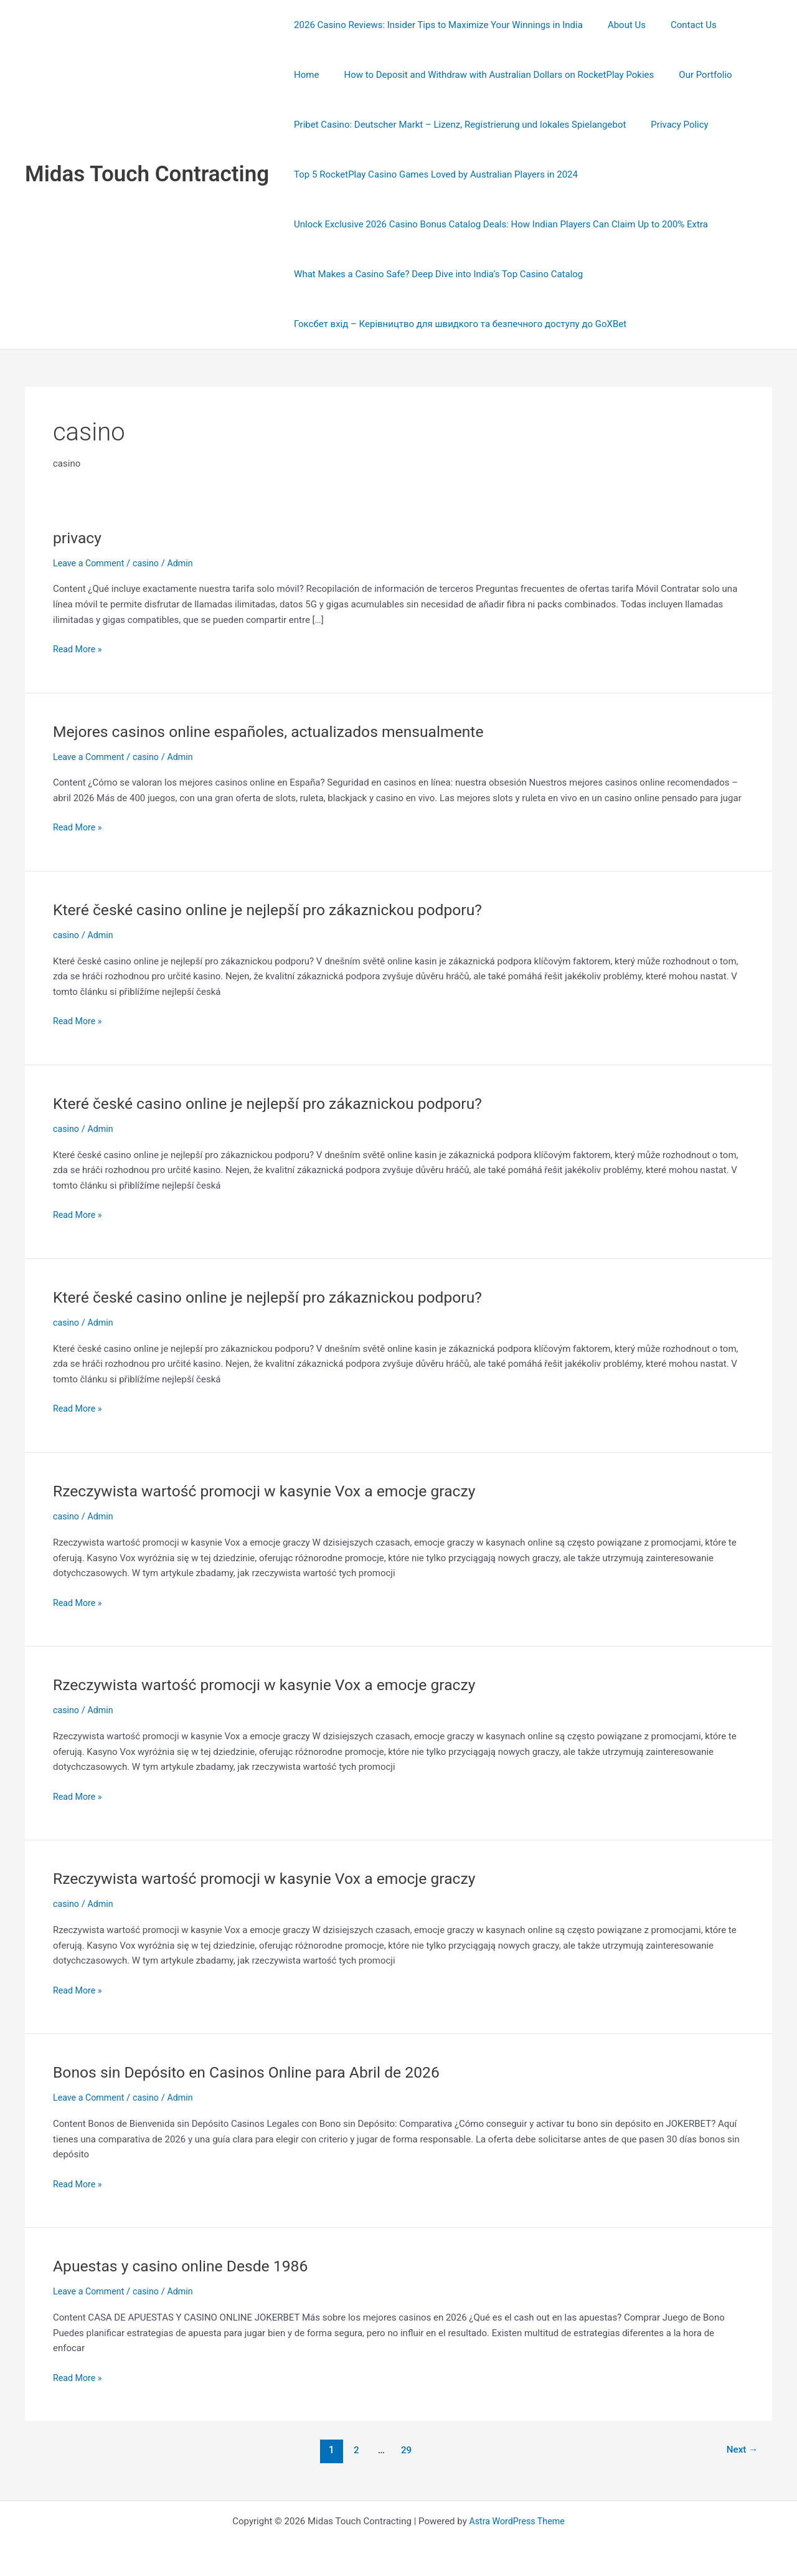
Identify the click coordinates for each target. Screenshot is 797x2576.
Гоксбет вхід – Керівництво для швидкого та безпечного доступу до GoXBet (457, 324)
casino (150, 563)
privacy (78, 537)
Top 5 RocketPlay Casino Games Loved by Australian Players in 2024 (433, 174)
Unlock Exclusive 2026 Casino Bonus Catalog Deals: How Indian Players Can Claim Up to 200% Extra (498, 224)
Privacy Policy (670, 124)
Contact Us (678, 25)
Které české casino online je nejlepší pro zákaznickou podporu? (279, 909)
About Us (617, 25)
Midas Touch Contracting (147, 174)
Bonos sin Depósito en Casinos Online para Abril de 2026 (257, 2072)
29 (405, 2450)
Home (732, 25)
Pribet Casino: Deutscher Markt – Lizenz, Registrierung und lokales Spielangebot (457, 124)
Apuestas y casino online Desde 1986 (187, 2265)
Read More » (79, 648)
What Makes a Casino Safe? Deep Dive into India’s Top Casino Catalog (435, 274)
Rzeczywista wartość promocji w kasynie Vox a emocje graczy (275, 1490)
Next (740, 2450)
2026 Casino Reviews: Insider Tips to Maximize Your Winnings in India (435, 25)
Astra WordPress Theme (516, 2521)
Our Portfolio (646, 74)
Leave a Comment (90, 563)
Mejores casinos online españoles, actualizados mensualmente (280, 731)
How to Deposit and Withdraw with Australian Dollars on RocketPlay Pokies (446, 74)
